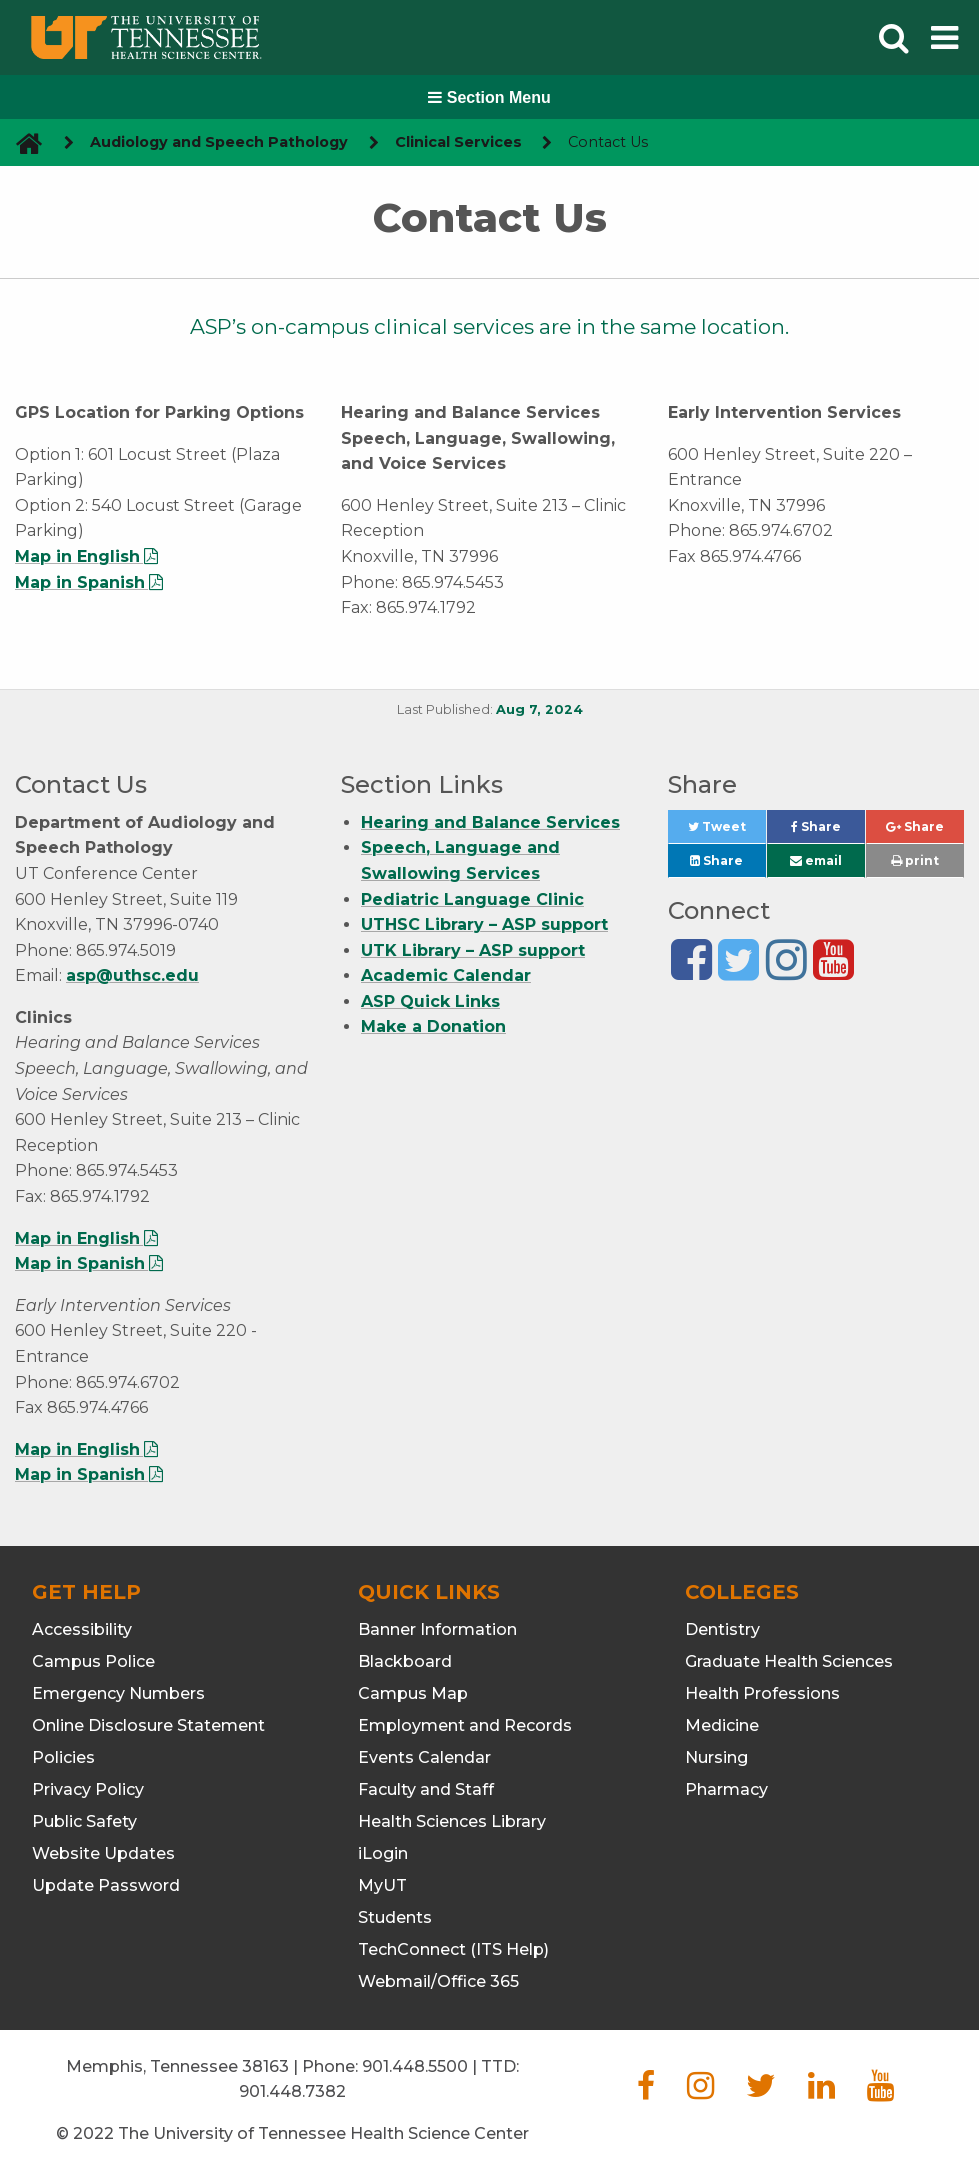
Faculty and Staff (426, 1789)
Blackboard (405, 1661)
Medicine (722, 1725)
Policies (63, 1757)
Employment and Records (465, 1725)
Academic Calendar (446, 975)
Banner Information (437, 1629)
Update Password (106, 1885)
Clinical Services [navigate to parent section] (458, 142)
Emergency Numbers (118, 1693)
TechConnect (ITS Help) (453, 1949)
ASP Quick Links (430, 1001)
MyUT (382, 1885)
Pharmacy (726, 1789)
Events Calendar (424, 1757)
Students (395, 1917)
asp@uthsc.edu (132, 975)
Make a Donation (433, 1026)
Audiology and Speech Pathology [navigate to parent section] (219, 142)
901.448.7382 (292, 2091)
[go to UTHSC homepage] (21, 142)
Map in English (77, 556)
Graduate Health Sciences (789, 1661)
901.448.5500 (415, 2066)
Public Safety (84, 1821)
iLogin (383, 1853)
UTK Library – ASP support (473, 950)
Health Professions (762, 1693)
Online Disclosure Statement (148, 1725)
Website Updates (103, 1853)
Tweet (727, 831)
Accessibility (82, 1629)
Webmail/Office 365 (438, 1981)
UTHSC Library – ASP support (484, 924)
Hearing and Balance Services (490, 822)
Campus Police (93, 1661)
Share (828, 831)
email (816, 860)
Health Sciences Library (452, 1821)
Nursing (716, 1757)
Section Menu (489, 97)
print (915, 860)
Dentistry (722, 1629)
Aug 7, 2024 (539, 709)
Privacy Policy (88, 1789)
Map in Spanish (80, 582)
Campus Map (413, 1693)
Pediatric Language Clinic (472, 899)
